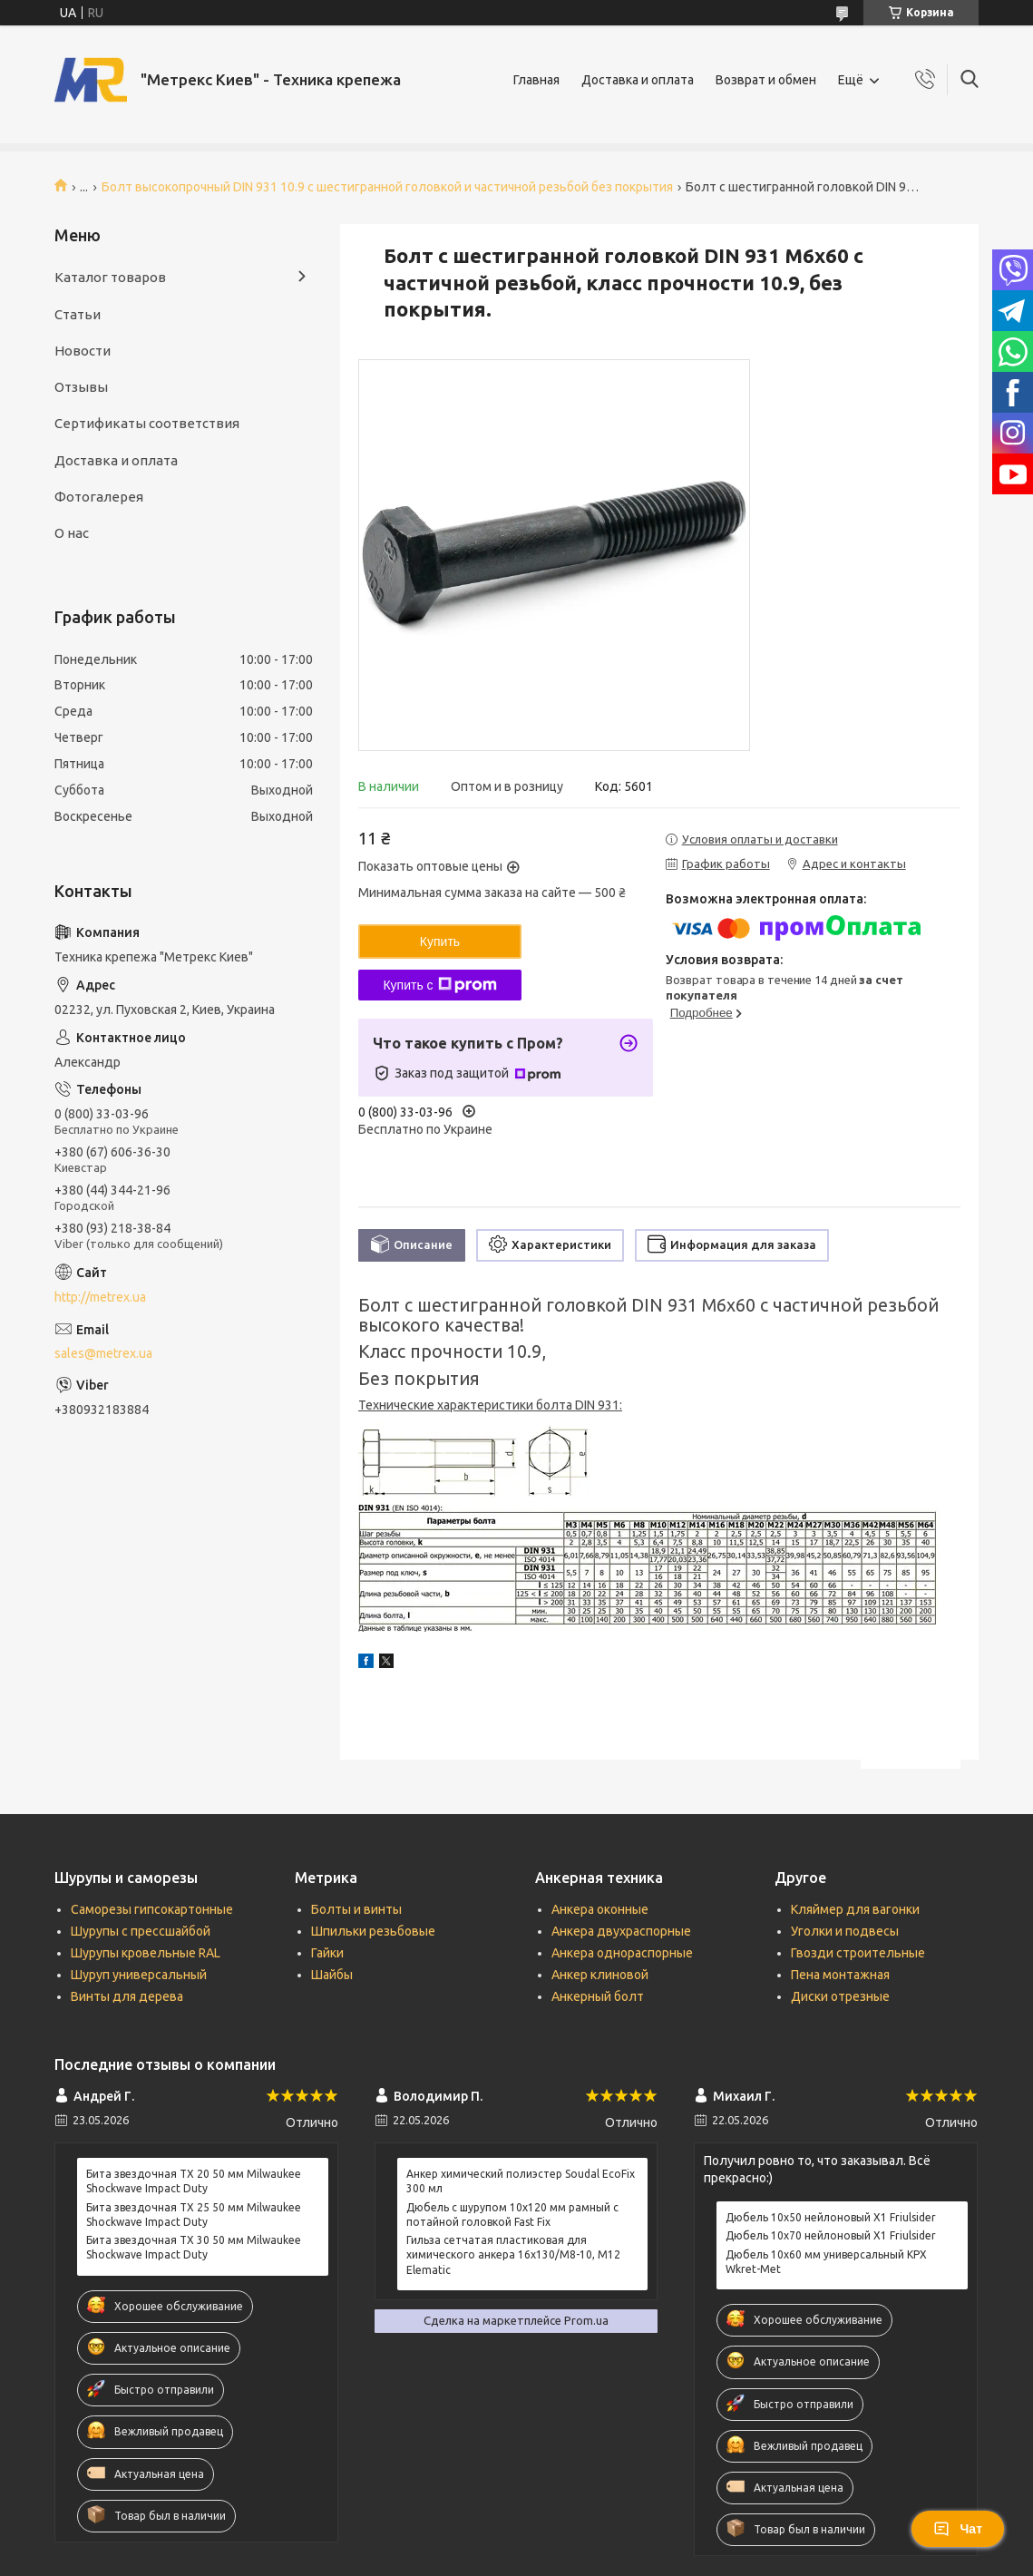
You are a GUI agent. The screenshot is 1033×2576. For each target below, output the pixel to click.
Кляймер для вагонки (855, 1909)
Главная (536, 80)
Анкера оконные (599, 1909)
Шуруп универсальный (139, 1974)
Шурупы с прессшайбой (140, 1931)
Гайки (327, 1953)
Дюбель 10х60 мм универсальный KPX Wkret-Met (826, 2262)
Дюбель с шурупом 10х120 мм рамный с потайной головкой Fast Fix (512, 2214)
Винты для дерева (127, 1996)
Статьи (77, 314)
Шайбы (332, 1974)
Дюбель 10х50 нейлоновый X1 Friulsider (831, 2217)
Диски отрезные (840, 1996)
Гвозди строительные (858, 1953)
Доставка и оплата (637, 80)
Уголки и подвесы (845, 1931)
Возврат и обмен (766, 80)
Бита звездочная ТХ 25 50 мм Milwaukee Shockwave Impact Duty (193, 2214)
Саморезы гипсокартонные (152, 1909)
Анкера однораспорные (622, 1953)
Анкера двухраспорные (621, 1931)
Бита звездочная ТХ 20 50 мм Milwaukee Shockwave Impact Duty (193, 2181)
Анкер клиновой (599, 1974)
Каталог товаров (110, 277)
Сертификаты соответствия (146, 423)
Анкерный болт (597, 1996)
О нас (71, 533)
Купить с (439, 985)
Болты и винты (356, 1909)
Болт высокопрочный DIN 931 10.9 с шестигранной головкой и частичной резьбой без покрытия (387, 187)
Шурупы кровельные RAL (145, 1953)
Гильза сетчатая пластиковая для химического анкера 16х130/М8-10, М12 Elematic (513, 2254)
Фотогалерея (98, 496)
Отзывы (81, 387)
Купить (440, 941)
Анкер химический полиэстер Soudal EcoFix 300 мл (520, 2181)
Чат (957, 2529)
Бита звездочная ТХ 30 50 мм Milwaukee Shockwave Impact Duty (193, 2247)
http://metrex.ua (100, 1297)
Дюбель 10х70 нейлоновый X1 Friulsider (831, 2235)
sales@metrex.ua (103, 1353)
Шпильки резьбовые (373, 1931)
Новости (82, 350)
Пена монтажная (840, 1974)
